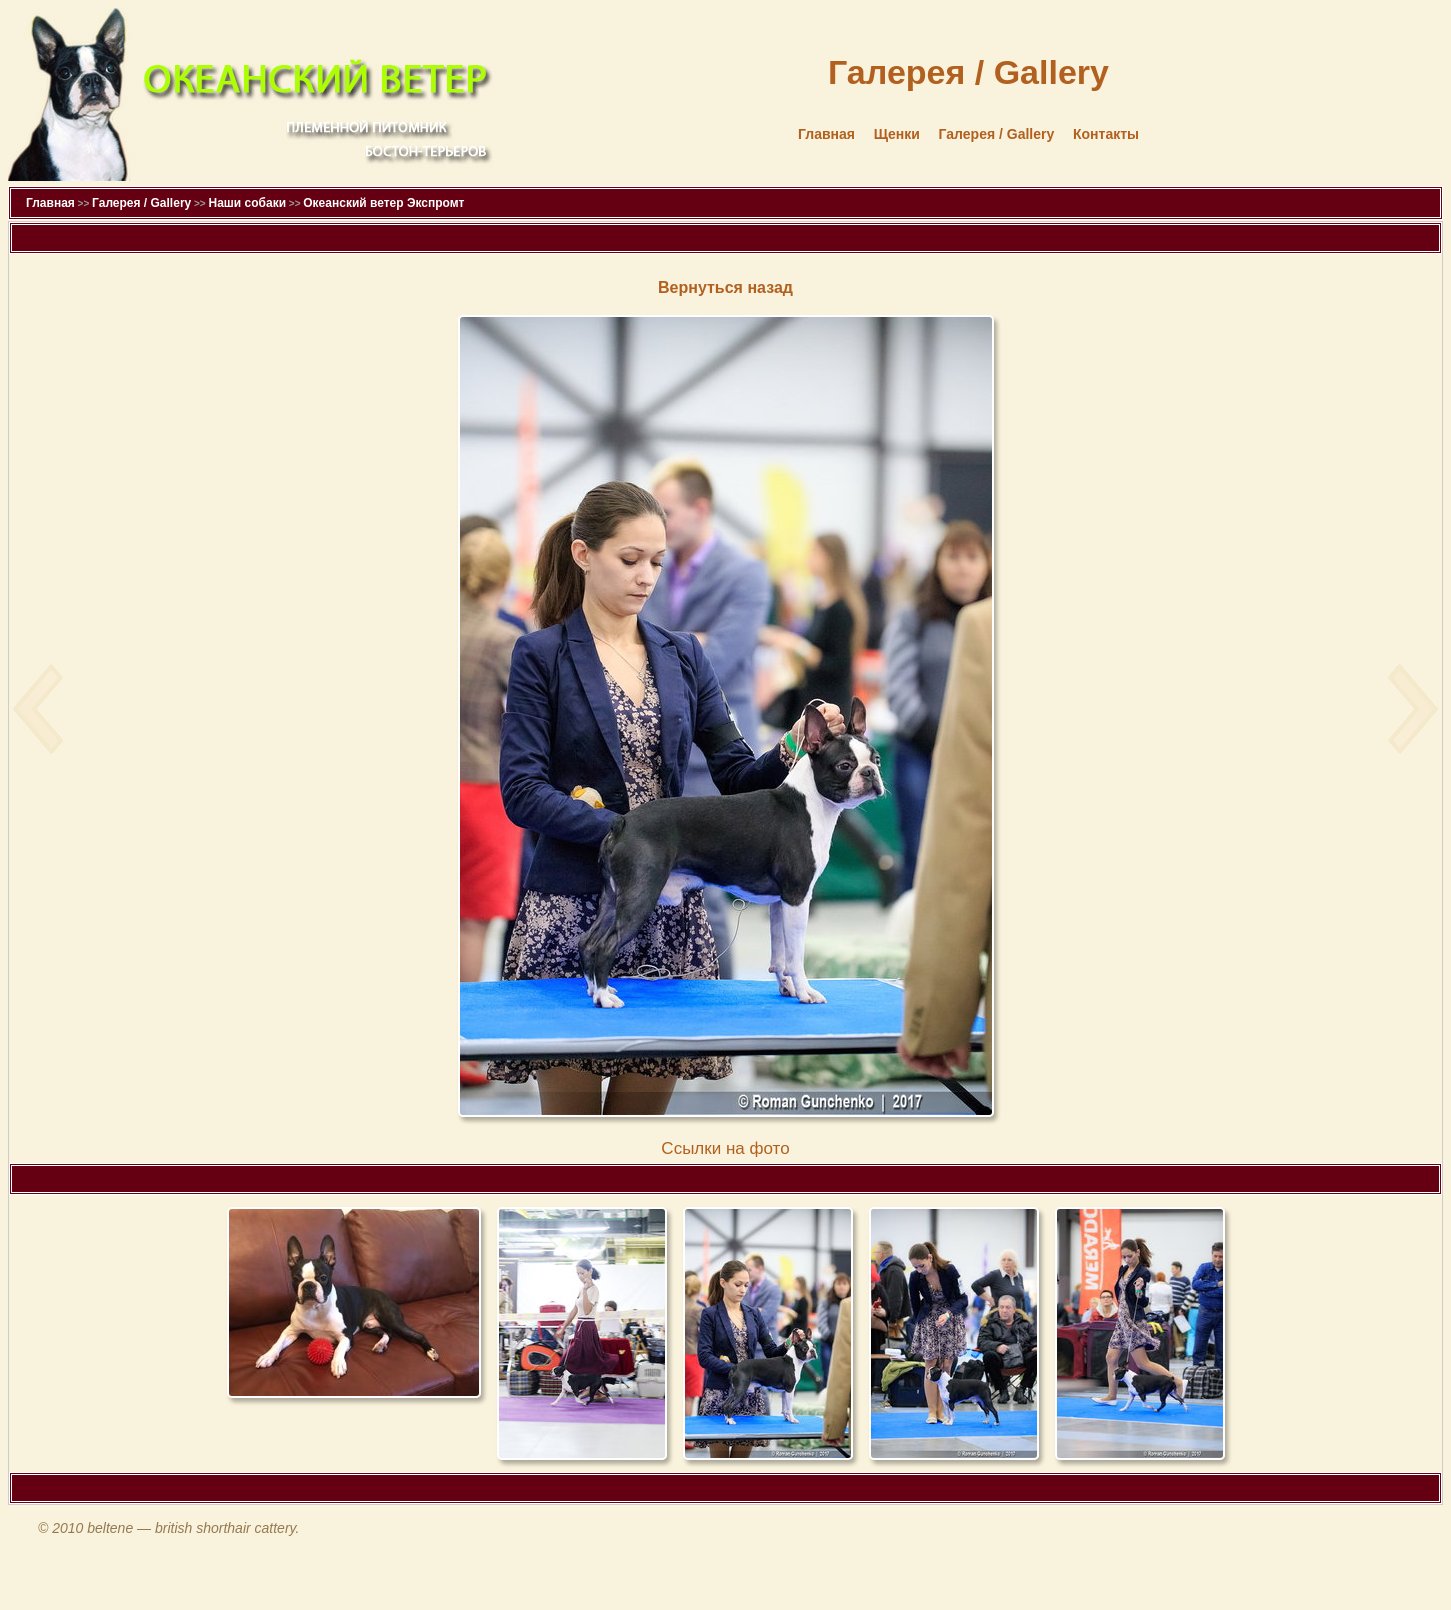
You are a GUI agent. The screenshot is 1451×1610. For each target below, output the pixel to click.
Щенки (897, 134)
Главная (826, 134)
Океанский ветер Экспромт (383, 203)
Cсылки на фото (725, 1148)
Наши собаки (247, 203)
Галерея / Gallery (997, 134)
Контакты (1106, 134)
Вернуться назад (725, 287)
